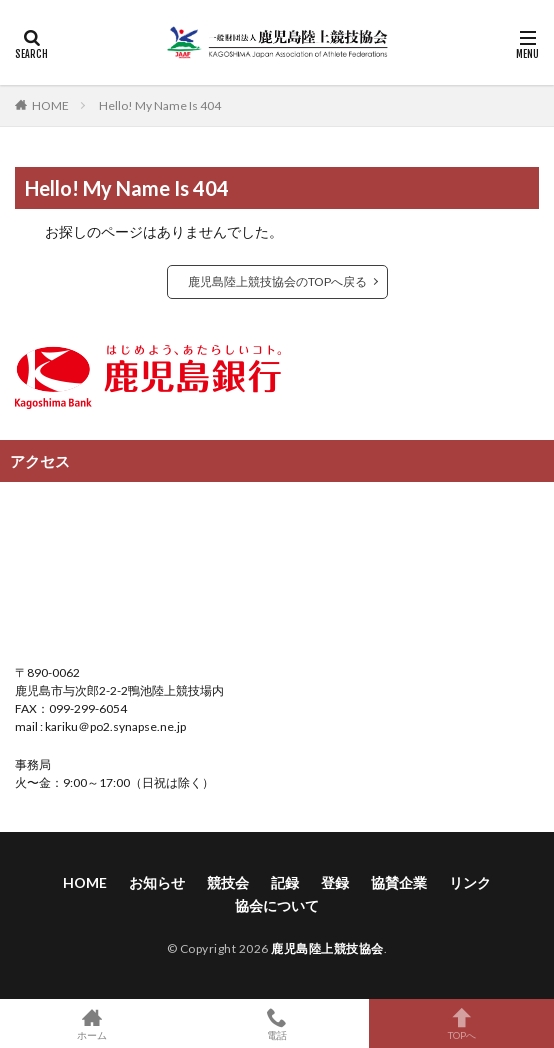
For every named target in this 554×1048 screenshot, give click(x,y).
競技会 (228, 882)
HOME (50, 105)
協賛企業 (399, 882)
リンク (470, 882)
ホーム (92, 1023)
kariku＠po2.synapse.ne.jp (114, 726)
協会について (277, 905)
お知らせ (157, 882)
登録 (335, 882)
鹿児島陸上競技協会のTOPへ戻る (277, 281)
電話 (277, 1023)
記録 (285, 882)
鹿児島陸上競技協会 (327, 948)
